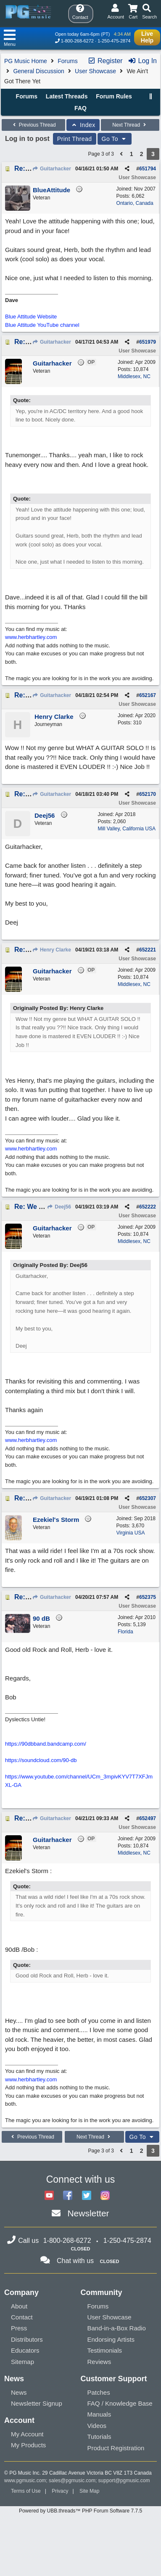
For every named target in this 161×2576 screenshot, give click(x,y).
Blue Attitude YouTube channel (42, 325)
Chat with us (75, 2260)
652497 (147, 1818)
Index (83, 125)
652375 (147, 1597)
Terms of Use (26, 2491)
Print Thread (74, 138)
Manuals (99, 2414)
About (19, 2306)
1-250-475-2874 (114, 40)
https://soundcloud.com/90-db (41, 1760)
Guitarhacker (51, 169)
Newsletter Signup (36, 2403)
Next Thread (130, 125)
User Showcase (95, 71)
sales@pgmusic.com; (73, 2480)
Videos (97, 2425)
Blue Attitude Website (31, 316)
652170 (147, 794)
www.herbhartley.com (31, 637)
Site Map (89, 2491)
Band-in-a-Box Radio (116, 2328)
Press (19, 2328)
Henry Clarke (51, 950)
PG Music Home (25, 61)
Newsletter (88, 2213)
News (19, 2392)
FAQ (80, 108)
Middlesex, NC (134, 376)
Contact (22, 2317)
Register (105, 60)
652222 (147, 1207)
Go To (115, 138)
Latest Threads (67, 96)
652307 (147, 1498)
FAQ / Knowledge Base (120, 2403)
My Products (28, 2445)
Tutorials (99, 2436)
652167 (147, 695)
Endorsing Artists (111, 2339)
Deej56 (59, 1207)
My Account (27, 2434)
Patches (98, 2392)
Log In (142, 60)
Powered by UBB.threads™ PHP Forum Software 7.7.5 (80, 2511)
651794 (147, 169)
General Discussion (38, 71)
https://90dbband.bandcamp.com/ (45, 1744)
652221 (147, 950)
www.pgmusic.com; (26, 2480)
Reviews (99, 2361)
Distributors (27, 2339)
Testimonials (104, 2350)
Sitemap (22, 2361)
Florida (125, 1632)
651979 (147, 342)
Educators (25, 2350)
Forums (67, 61)
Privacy (60, 2491)
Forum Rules (114, 96)
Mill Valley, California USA (127, 829)
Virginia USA (130, 1533)
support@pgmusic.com (124, 2480)
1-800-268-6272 (77, 40)
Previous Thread (33, 125)
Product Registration (116, 2447)
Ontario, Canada (134, 203)
